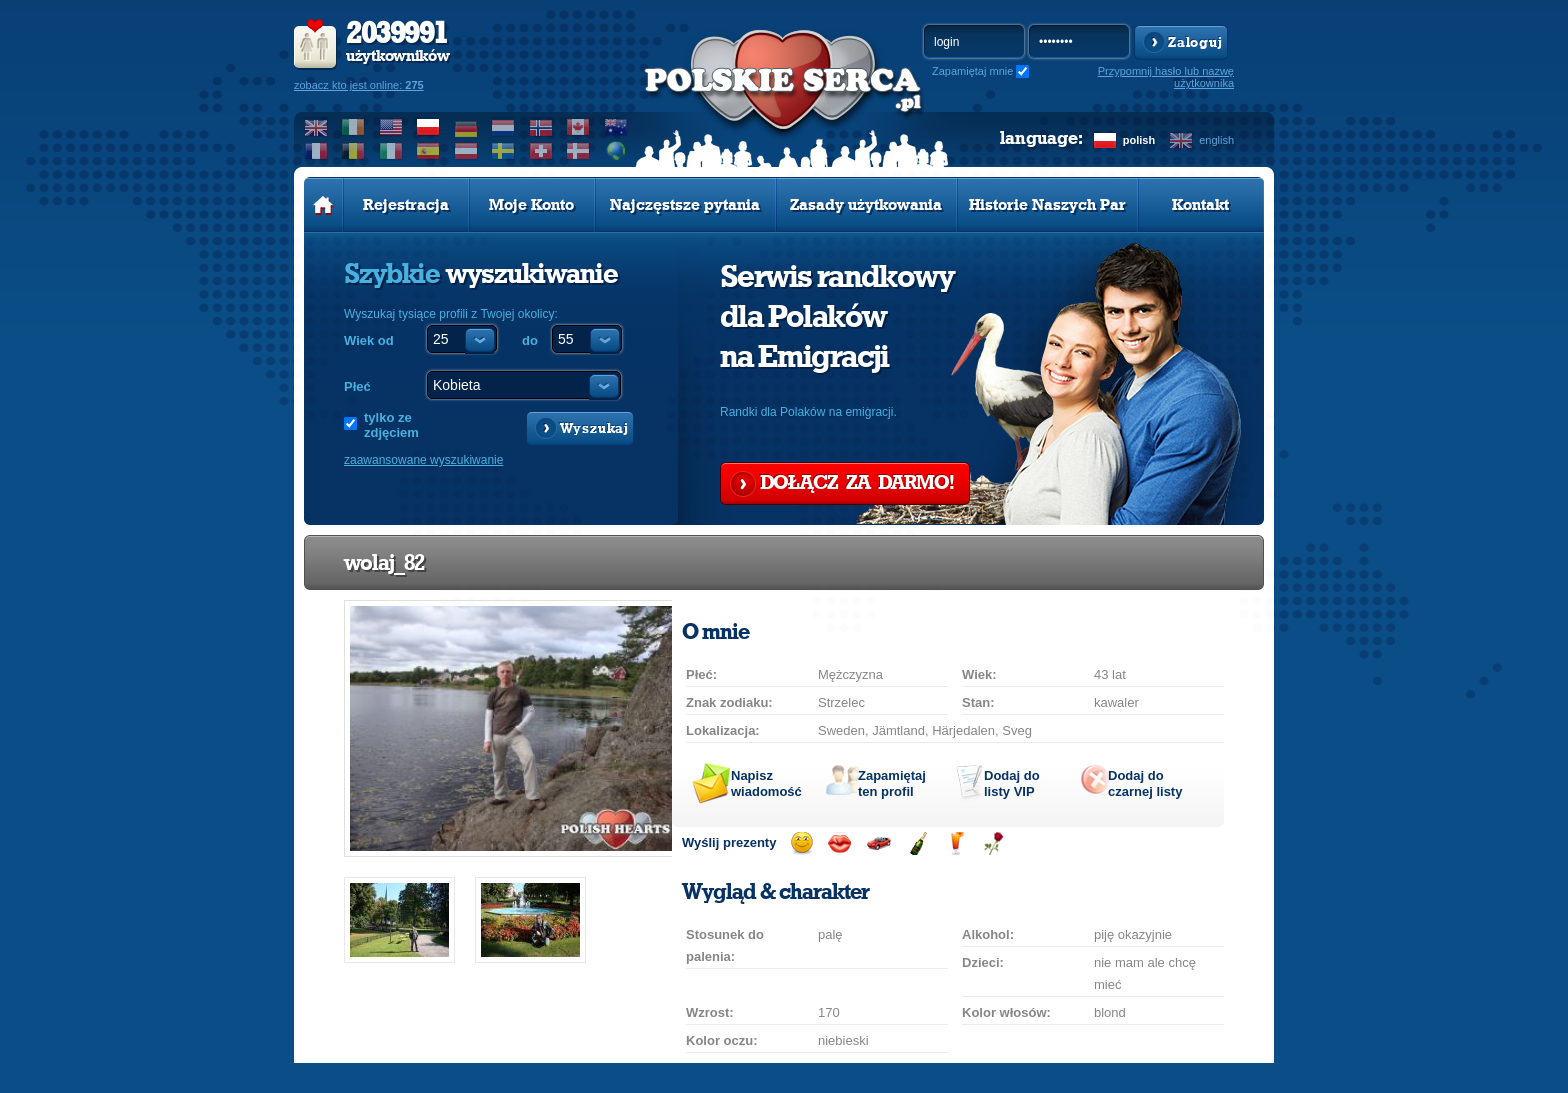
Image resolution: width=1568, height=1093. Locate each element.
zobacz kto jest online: (359, 85)
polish (1139, 140)
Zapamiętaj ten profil (892, 783)
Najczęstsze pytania (685, 205)
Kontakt (1200, 205)
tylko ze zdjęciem (391, 425)
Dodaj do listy (1012, 783)
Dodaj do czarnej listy (1145, 783)
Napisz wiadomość (766, 783)
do (530, 340)
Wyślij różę (993, 843)
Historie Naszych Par (1047, 205)
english (1216, 140)
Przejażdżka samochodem (878, 843)
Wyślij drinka (955, 843)
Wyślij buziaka (839, 843)
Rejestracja (406, 205)
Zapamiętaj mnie (972, 71)
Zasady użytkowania (866, 205)
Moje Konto (531, 205)
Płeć (357, 386)
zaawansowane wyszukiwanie (423, 460)
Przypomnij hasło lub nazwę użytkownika (1166, 77)
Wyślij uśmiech (801, 843)
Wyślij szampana (917, 843)
